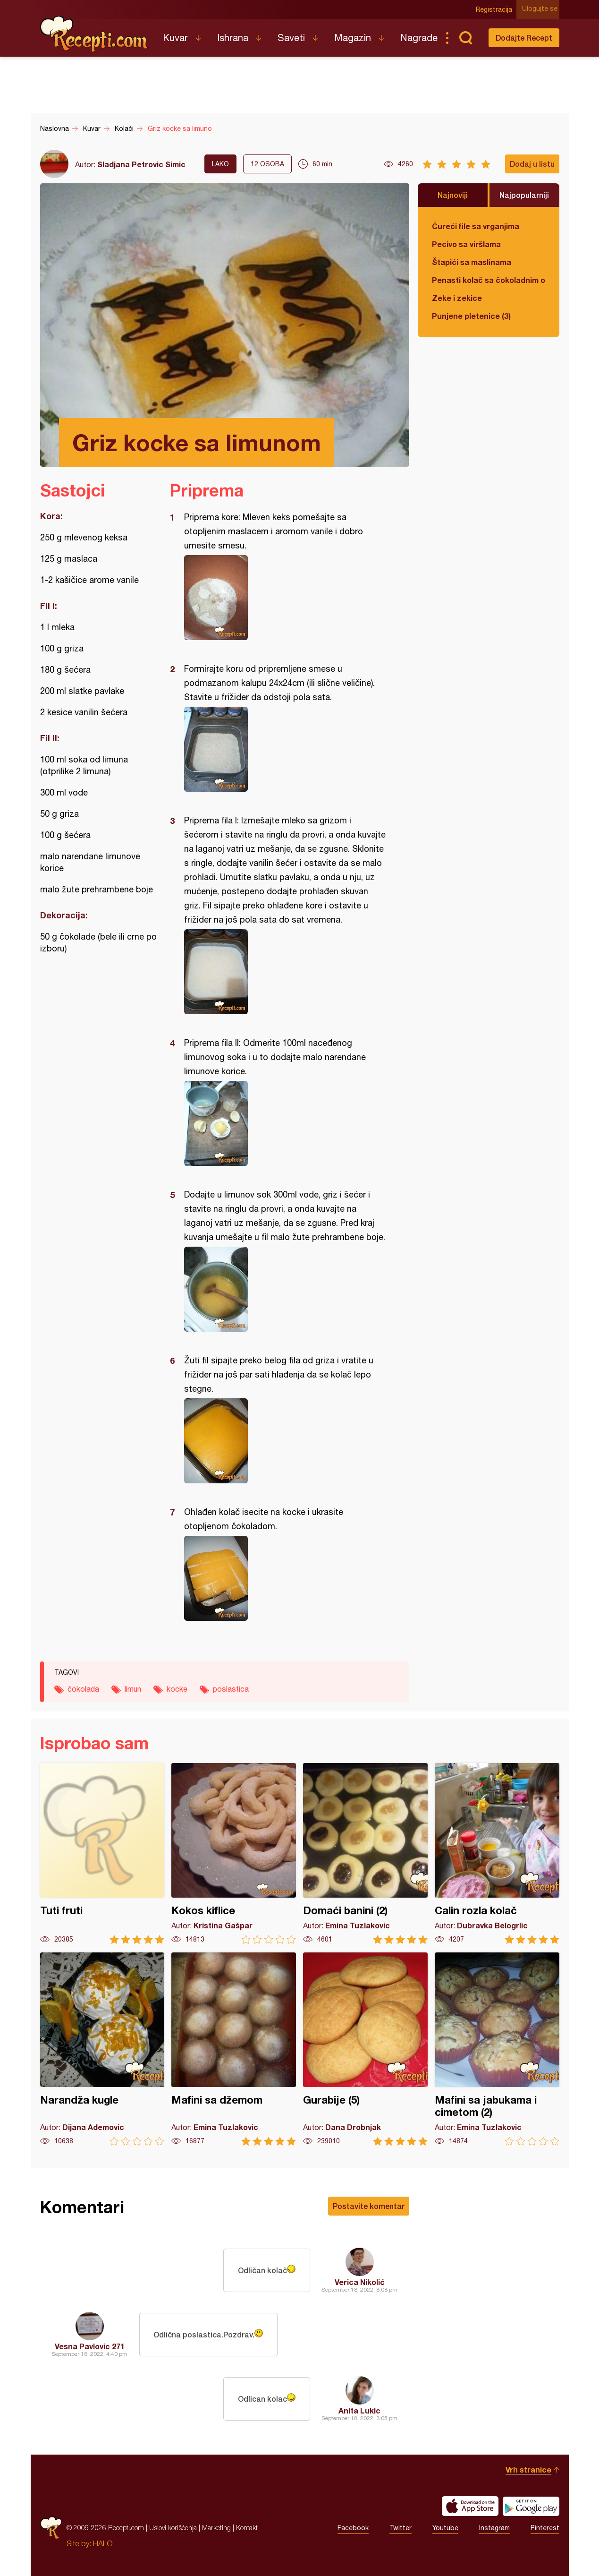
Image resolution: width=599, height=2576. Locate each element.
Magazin (352, 37)
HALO (102, 2543)
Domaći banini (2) (365, 1853)
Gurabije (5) (365, 2049)
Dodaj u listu (532, 163)
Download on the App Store (470, 2506)
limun (133, 1689)
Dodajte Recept (524, 37)
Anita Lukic (359, 2410)
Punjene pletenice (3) (471, 315)
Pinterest (545, 2528)
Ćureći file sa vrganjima (475, 226)
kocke (177, 1689)
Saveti (291, 37)
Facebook (353, 2528)
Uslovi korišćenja (173, 2528)
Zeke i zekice (457, 297)
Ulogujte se (541, 9)
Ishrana (232, 37)
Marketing (216, 2528)
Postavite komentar (369, 2205)
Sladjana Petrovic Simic (141, 164)
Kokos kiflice (233, 1853)
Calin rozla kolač (497, 1853)
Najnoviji (453, 194)
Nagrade (419, 37)
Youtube (445, 2528)
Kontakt (247, 2528)
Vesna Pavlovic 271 (90, 2346)
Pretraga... (465, 37)
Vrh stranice (528, 2469)
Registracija (496, 9)
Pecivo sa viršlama (466, 244)
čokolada (83, 1689)
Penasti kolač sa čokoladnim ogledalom (488, 279)
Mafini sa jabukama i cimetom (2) (497, 2049)
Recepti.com (94, 34)
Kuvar (175, 37)
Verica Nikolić (360, 2281)
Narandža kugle (102, 2049)
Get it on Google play (531, 2506)
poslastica (231, 1689)
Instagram (494, 2528)
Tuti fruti (102, 1853)
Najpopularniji (524, 194)
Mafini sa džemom (233, 2049)
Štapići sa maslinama (471, 261)
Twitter (400, 2528)
